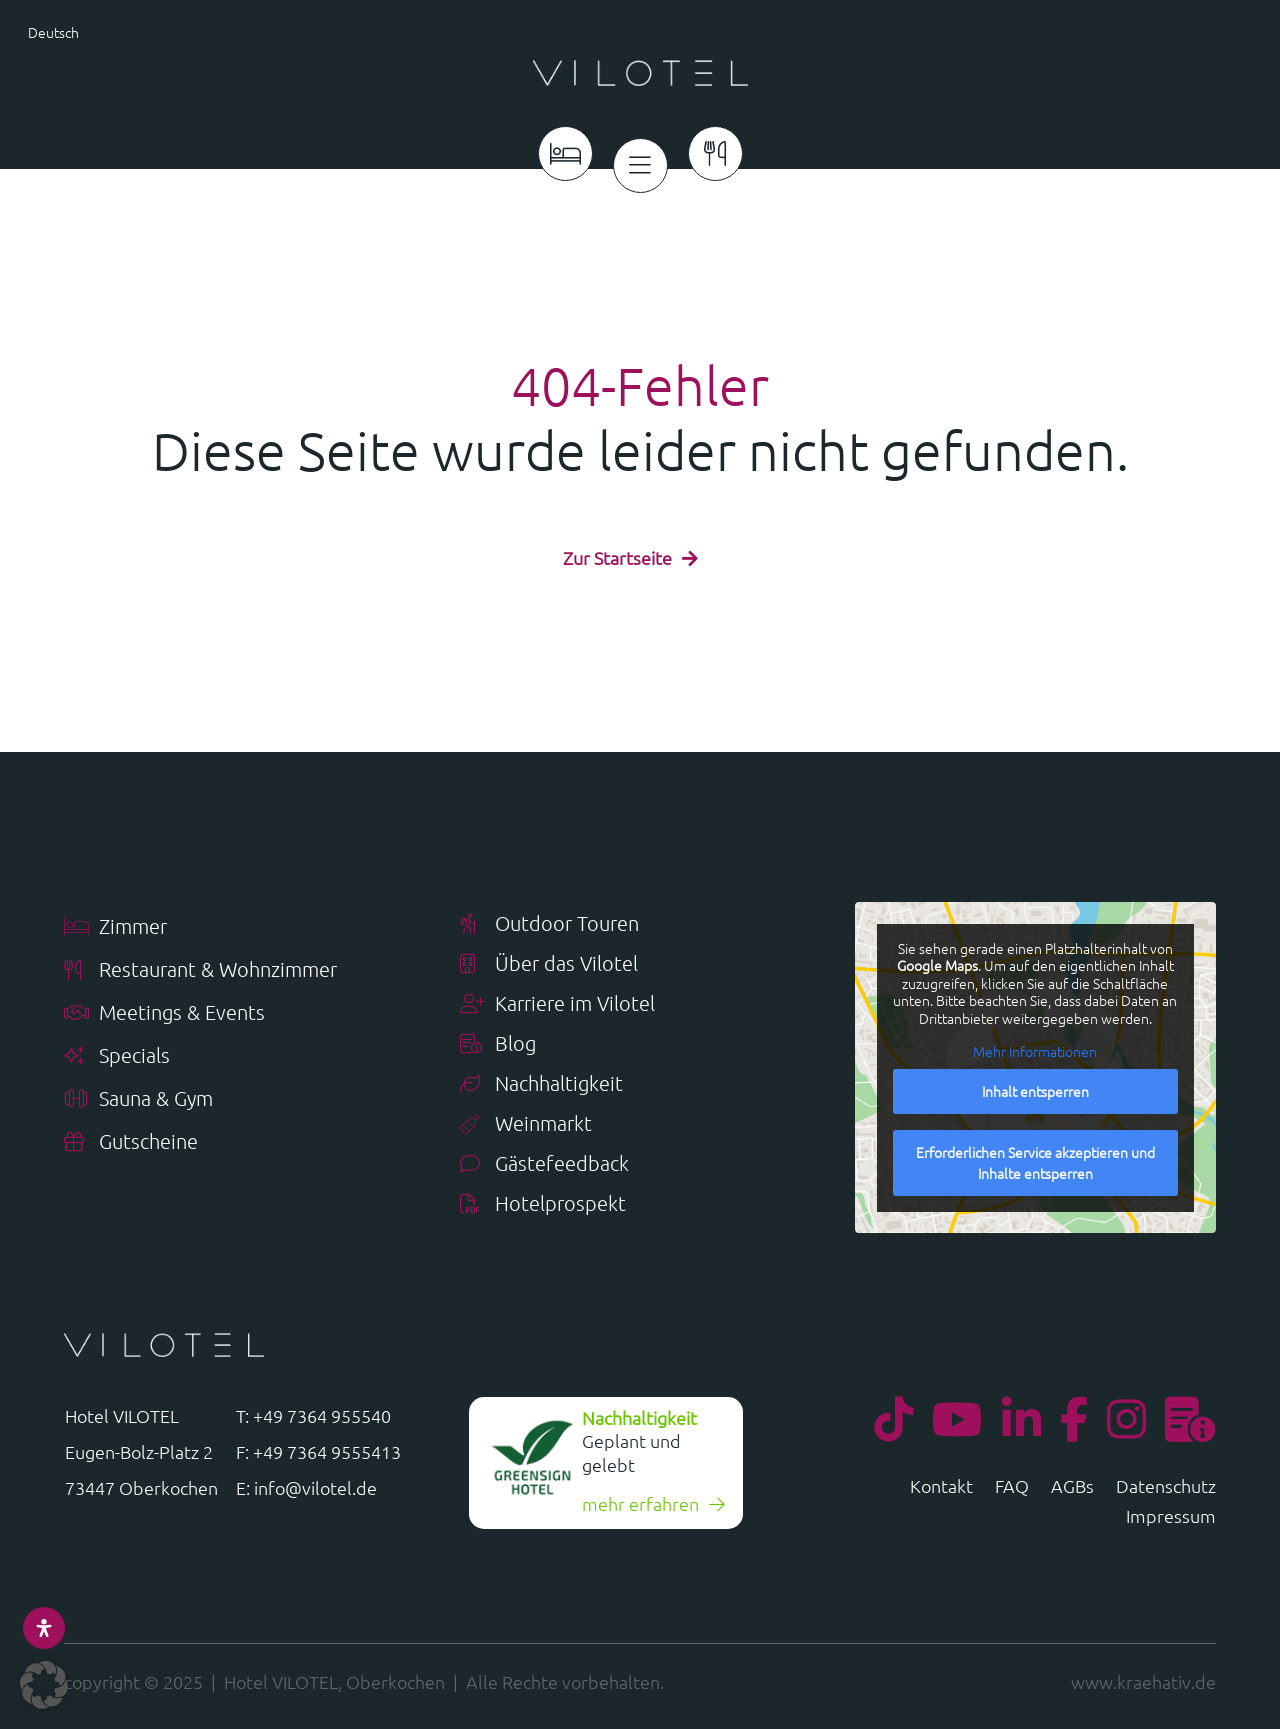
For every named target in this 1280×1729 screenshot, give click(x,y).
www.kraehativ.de (1143, 1675)
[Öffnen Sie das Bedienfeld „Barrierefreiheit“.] (44, 1628)
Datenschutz (1166, 1482)
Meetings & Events (164, 1007)
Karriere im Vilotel (557, 998)
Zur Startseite (617, 551)
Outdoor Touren (549, 918)
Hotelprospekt (543, 1198)
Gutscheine (131, 1136)
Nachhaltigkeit (541, 1078)
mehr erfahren (640, 1497)
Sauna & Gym (138, 1093)
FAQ (1012, 1482)
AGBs (1072, 1482)
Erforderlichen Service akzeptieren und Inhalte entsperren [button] (1035, 1155)
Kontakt (941, 1482)
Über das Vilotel (549, 958)
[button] (44, 1685)
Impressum (1171, 1512)
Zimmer (115, 921)
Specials (117, 1050)
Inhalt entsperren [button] (1035, 1084)
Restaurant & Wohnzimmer (200, 964)
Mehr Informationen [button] (1035, 1046)
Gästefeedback (544, 1158)
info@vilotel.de (315, 1481)
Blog (498, 1038)
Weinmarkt (526, 1118)
